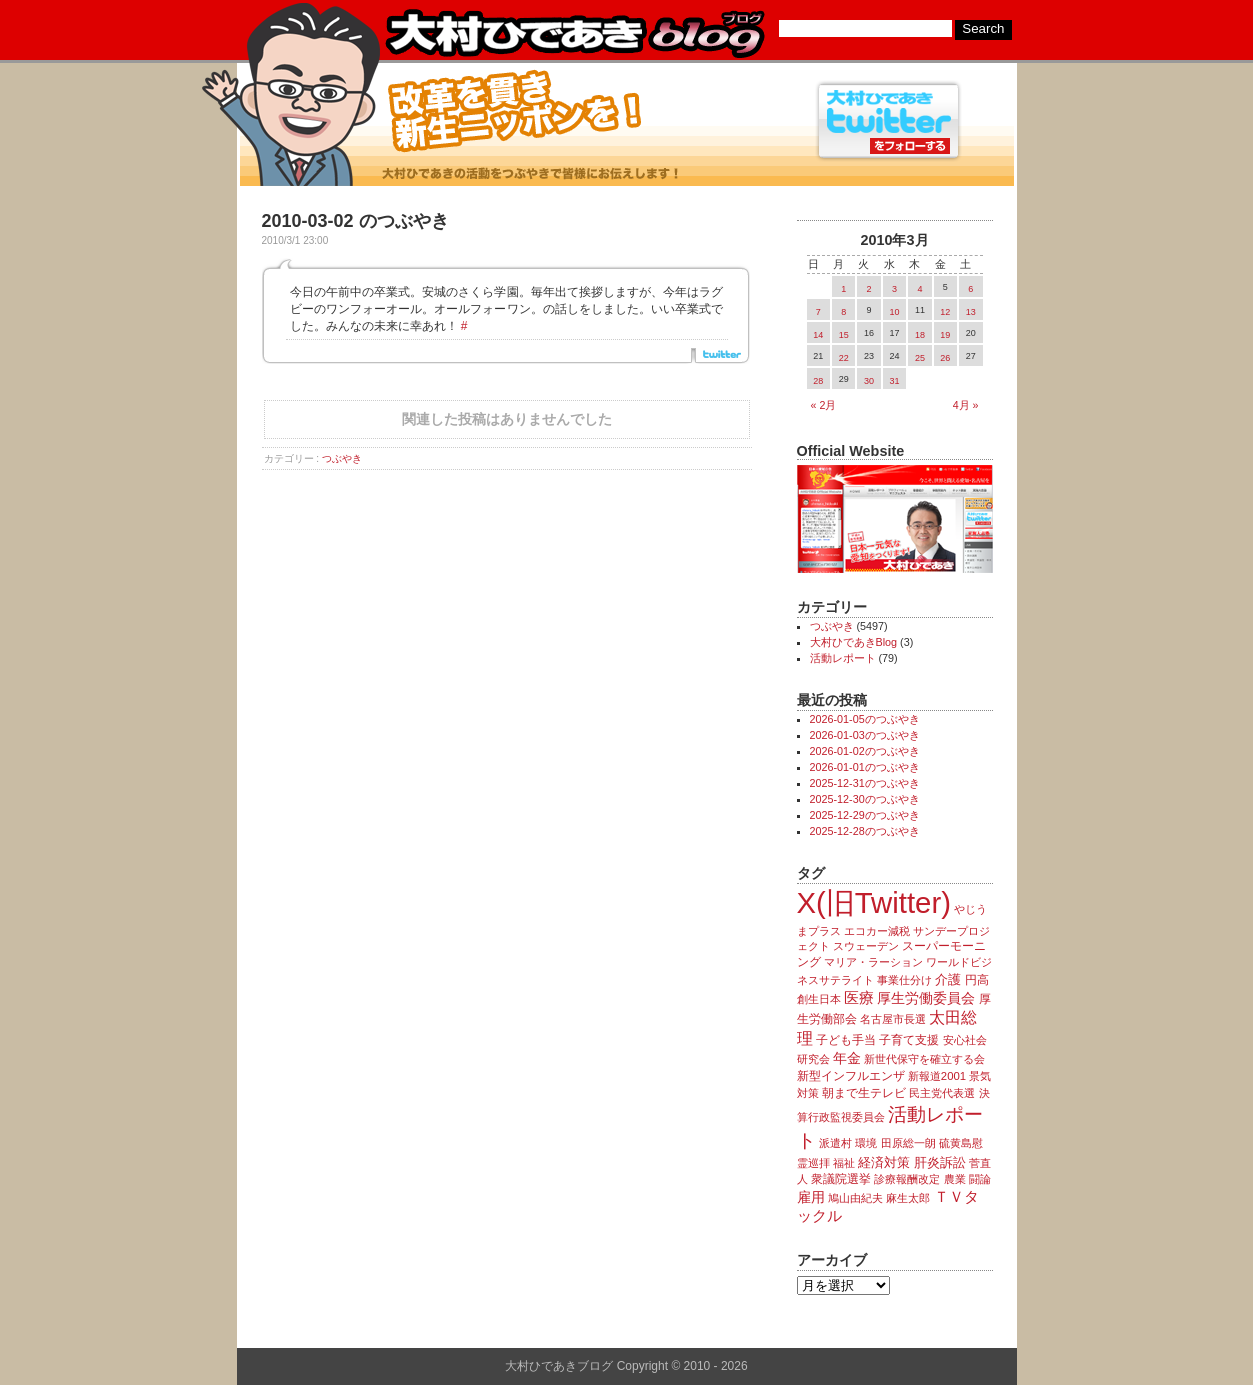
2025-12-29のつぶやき (865, 815)
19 (945, 335)
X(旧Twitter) (874, 902)
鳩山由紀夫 (855, 1198)
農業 (955, 1179)
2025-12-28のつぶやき (865, 831)
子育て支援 (909, 1040)
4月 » (966, 405)
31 (894, 381)
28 (818, 381)
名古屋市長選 (893, 1019)
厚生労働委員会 (926, 998)
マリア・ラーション (873, 962)
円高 (977, 980)
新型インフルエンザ (851, 1076)
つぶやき (342, 458)
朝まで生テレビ (864, 1093)
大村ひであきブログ (574, 34)
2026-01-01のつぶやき (865, 767)
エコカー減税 (877, 931)
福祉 (844, 1163)
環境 (866, 1143)
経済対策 (884, 1162)
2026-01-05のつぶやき (865, 719)
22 (844, 358)
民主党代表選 (942, 1093)
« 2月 (824, 405)
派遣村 (835, 1143)
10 (894, 312)
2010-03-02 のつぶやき (355, 221)
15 (844, 335)
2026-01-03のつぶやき (865, 735)
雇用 (811, 1197)
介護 (948, 979)
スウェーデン (866, 946)
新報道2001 (937, 1076)
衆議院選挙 (841, 1179)
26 (945, 358)
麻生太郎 (908, 1198)
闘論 (980, 1179)
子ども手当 (846, 1040)
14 (818, 335)
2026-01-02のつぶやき (865, 751)
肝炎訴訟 (940, 1162)
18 (920, 335)
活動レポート (843, 658)
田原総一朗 (908, 1143)
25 (920, 358)
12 (945, 312)
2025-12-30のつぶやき (865, 799)
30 (869, 381)
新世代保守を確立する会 (924, 1059)
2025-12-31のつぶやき (865, 783)
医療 (859, 998)
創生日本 (819, 999)
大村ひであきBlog (854, 642)
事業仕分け (904, 980)
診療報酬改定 (907, 1179)
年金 (847, 1058)
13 (971, 312)
